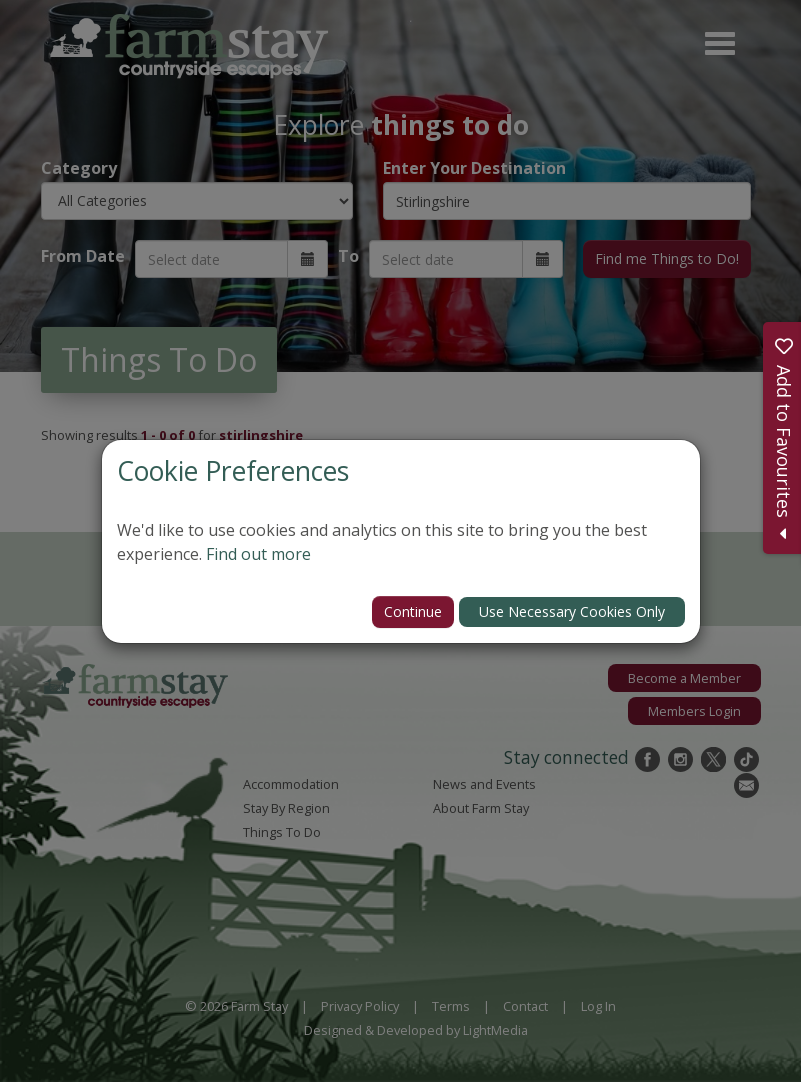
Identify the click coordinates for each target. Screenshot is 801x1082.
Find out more (258, 554)
